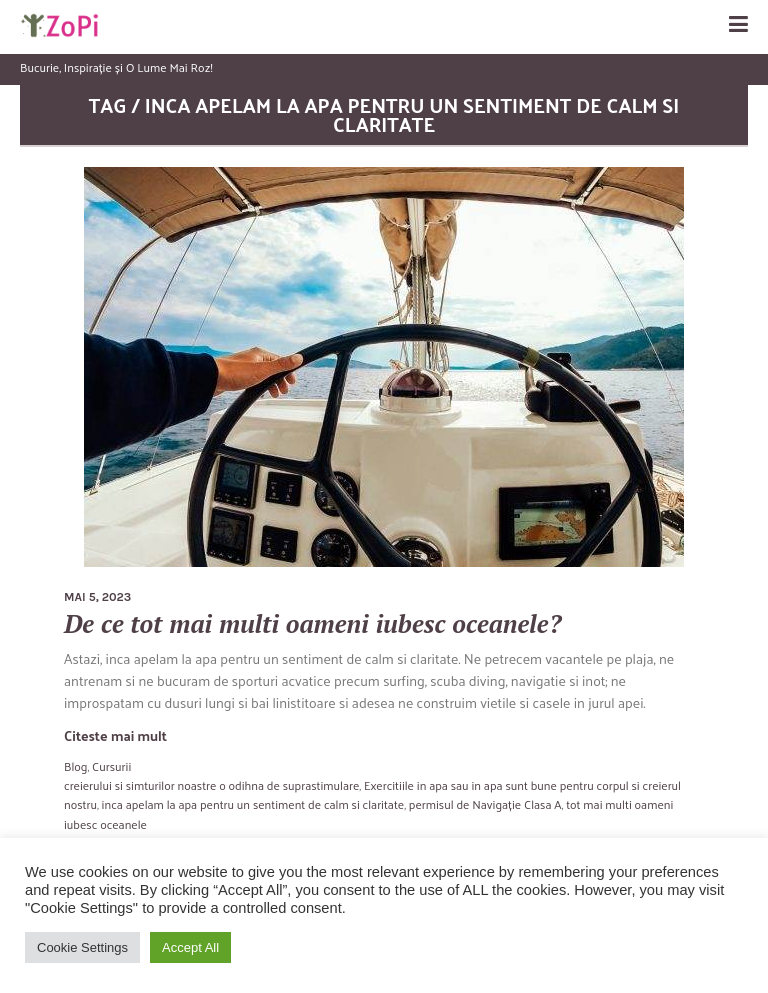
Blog (75, 766)
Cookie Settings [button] (82, 947)
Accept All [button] (190, 947)
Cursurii (111, 766)
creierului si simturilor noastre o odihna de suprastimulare (211, 785)
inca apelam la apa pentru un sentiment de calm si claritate (253, 804)
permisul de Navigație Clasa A (485, 804)
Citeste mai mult (115, 735)
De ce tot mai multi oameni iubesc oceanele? (312, 623)
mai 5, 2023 (97, 597)
